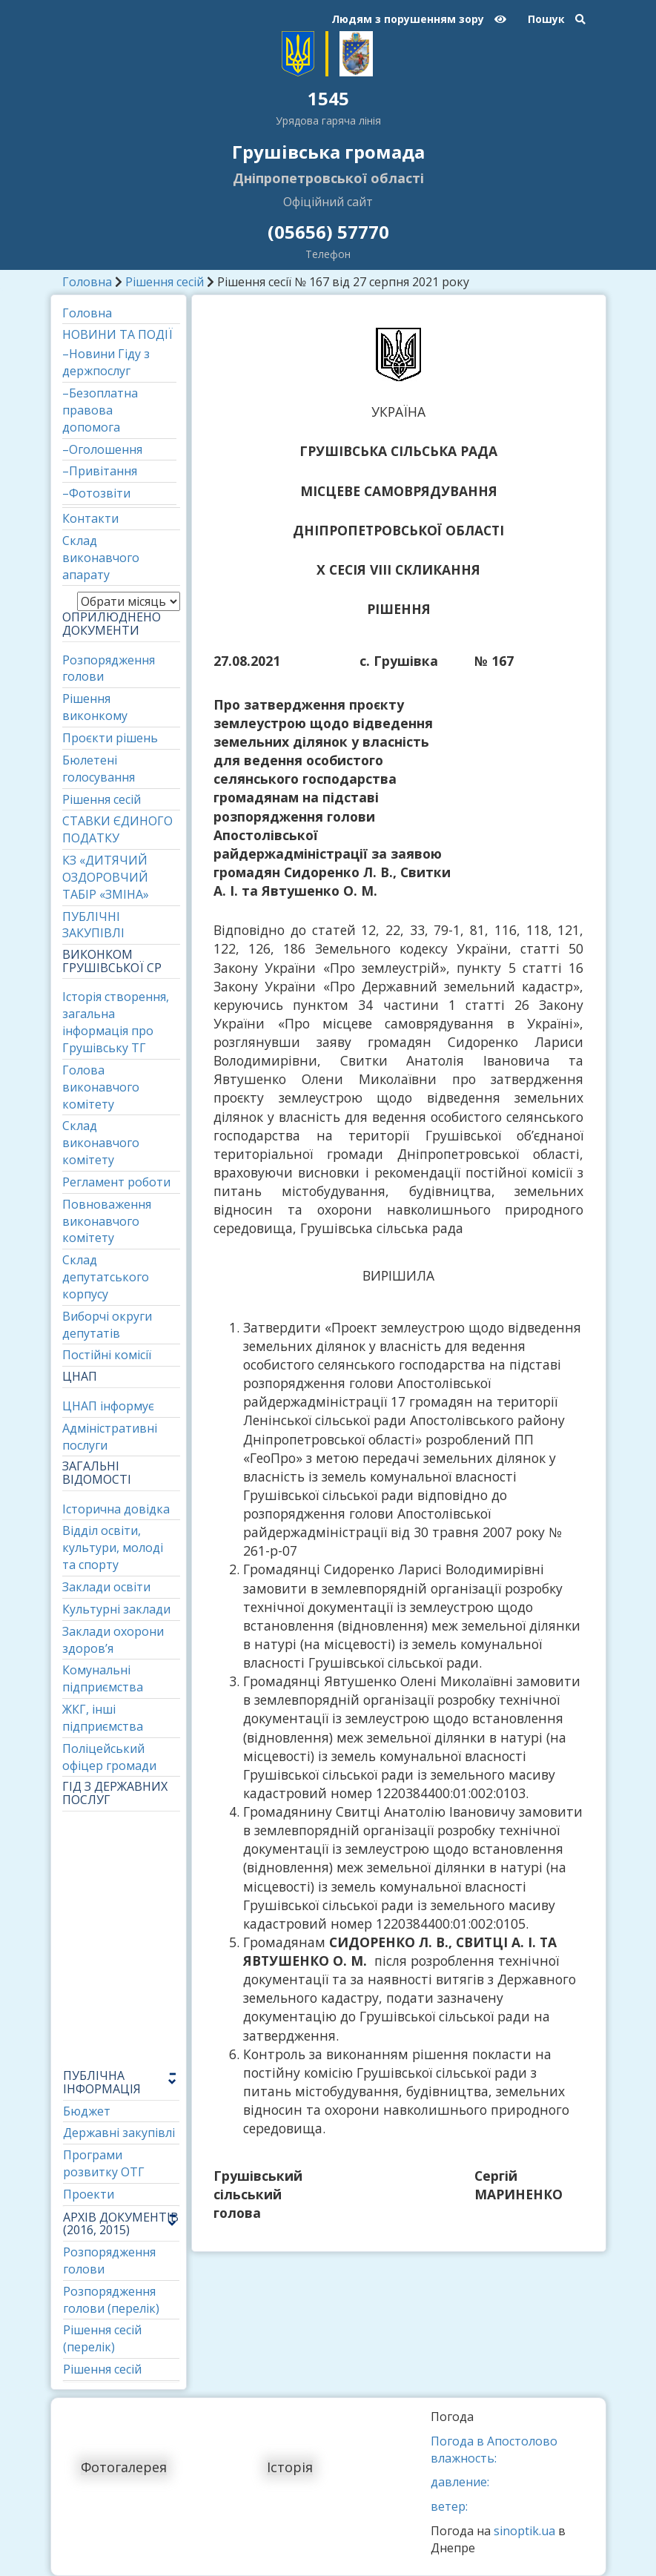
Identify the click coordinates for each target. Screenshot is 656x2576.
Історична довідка (116, 1509)
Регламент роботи (116, 1182)
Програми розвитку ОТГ (104, 2163)
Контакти (90, 518)
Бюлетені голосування (98, 768)
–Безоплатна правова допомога (100, 410)
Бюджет (86, 2111)
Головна (87, 282)
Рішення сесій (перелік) (102, 2338)
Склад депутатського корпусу (105, 1277)
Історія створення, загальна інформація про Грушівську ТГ (115, 1022)
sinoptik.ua (524, 2531)
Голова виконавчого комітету (100, 1087)
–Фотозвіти (96, 493)
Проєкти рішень (110, 738)
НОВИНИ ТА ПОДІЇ (117, 334)
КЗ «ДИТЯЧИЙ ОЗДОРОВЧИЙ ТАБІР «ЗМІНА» (105, 877)
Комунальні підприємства (102, 1678)
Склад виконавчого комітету (100, 1142)
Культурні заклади (116, 1609)
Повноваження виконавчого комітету (106, 1221)
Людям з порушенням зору (418, 19)
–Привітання (99, 471)
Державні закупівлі (119, 2132)
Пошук (557, 19)
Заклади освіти (106, 1587)
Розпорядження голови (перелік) (111, 2299)
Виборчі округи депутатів (107, 1324)
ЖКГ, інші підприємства (102, 1717)
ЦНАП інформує (108, 1406)
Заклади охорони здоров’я (113, 1640)
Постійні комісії (106, 1355)
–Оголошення (102, 449)
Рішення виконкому (94, 707)
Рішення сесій (164, 282)
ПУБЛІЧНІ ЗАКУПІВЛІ (93, 925)
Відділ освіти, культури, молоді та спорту (112, 1547)
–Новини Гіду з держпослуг (106, 362)
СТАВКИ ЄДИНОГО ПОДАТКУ (117, 829)
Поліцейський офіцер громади (109, 1757)
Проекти (88, 2194)
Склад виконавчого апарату (100, 557)
